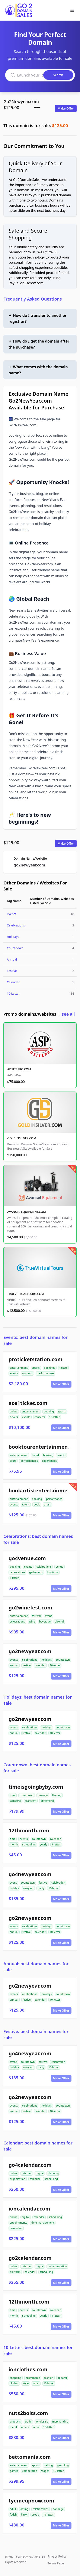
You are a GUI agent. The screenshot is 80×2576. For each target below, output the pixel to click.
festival (36, 1616)
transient (30, 1801)
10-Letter (13, 993)
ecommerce (33, 2378)
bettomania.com (30, 2456)
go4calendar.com (30, 2164)
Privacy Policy (57, 2556)
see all (68, 1014)
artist (47, 1504)
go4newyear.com (30, 1874)
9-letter (56, 1844)
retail (36, 2383)
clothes (14, 2383)
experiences (49, 1461)
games (14, 2471)
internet (27, 2173)
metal (13, 2427)
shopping (15, 2378)
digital (40, 2173)
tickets (64, 1368)
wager (45, 2471)
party (41, 1888)
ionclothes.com (28, 2369)
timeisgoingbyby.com (36, 1786)
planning (53, 2173)
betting (48, 2465)
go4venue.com (27, 1558)
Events (11, 914)
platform (15, 2272)
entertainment (19, 1368)
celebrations (44, 1566)
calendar (40, 1665)
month (14, 1844)
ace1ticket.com (28, 1402)
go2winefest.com (30, 1607)
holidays (46, 1660)
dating (24, 2509)
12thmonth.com (29, 1830)
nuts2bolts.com (28, 2413)
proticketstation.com (36, 1359)
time (12, 1795)
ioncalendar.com (29, 2208)
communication (57, 2266)
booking (49, 1411)
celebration (58, 1882)
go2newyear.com (29, 865)
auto (36, 2427)
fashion (48, 2378)
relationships (40, 2509)
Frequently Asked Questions (32, 299)
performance (54, 1499)
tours (13, 1461)
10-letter (54, 1417)
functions (52, 1572)
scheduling (29, 1844)
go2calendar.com (30, 2257)
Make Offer (66, 108)
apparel (62, 2378)
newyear (28, 1888)
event (48, 1616)
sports (36, 1368)
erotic (35, 2514)
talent (25, 1504)
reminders (16, 2228)
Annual (12, 959)
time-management (42, 2222)
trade (28, 2421)
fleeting (56, 1795)
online (13, 1411)
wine (32, 1621)
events (14, 1373)
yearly (43, 1844)
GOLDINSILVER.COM (21, 1138)
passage (43, 1795)
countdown (63, 1660)
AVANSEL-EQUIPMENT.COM (26, 1212)
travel (35, 1455)
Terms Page (56, 2563)
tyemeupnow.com (31, 2500)
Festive (12, 971)
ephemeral (47, 1801)
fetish (13, 2514)
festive (27, 1665)
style (26, 2383)
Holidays (13, 937)
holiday (14, 1888)
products (15, 2421)
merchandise (60, 2421)
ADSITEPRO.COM (19, 1069)
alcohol (59, 1621)
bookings (49, 1368)
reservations (17, 1572)
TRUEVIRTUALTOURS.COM (25, 1294)
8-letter (14, 1578)
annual (14, 1665)
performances (45, 1373)
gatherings (35, 1572)
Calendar (13, 982)
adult (13, 2509)
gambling (63, 2465)
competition (29, 2471)
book (37, 1504)
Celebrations (16, 925)
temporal (15, 1801)
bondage (58, 2509)
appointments (18, 2222)
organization (17, 2179)
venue (59, 1566)
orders (25, 2427)
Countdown (15, 948)
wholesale (42, 2421)
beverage (45, 1621)
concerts (27, 1373)
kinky (24, 2514)
